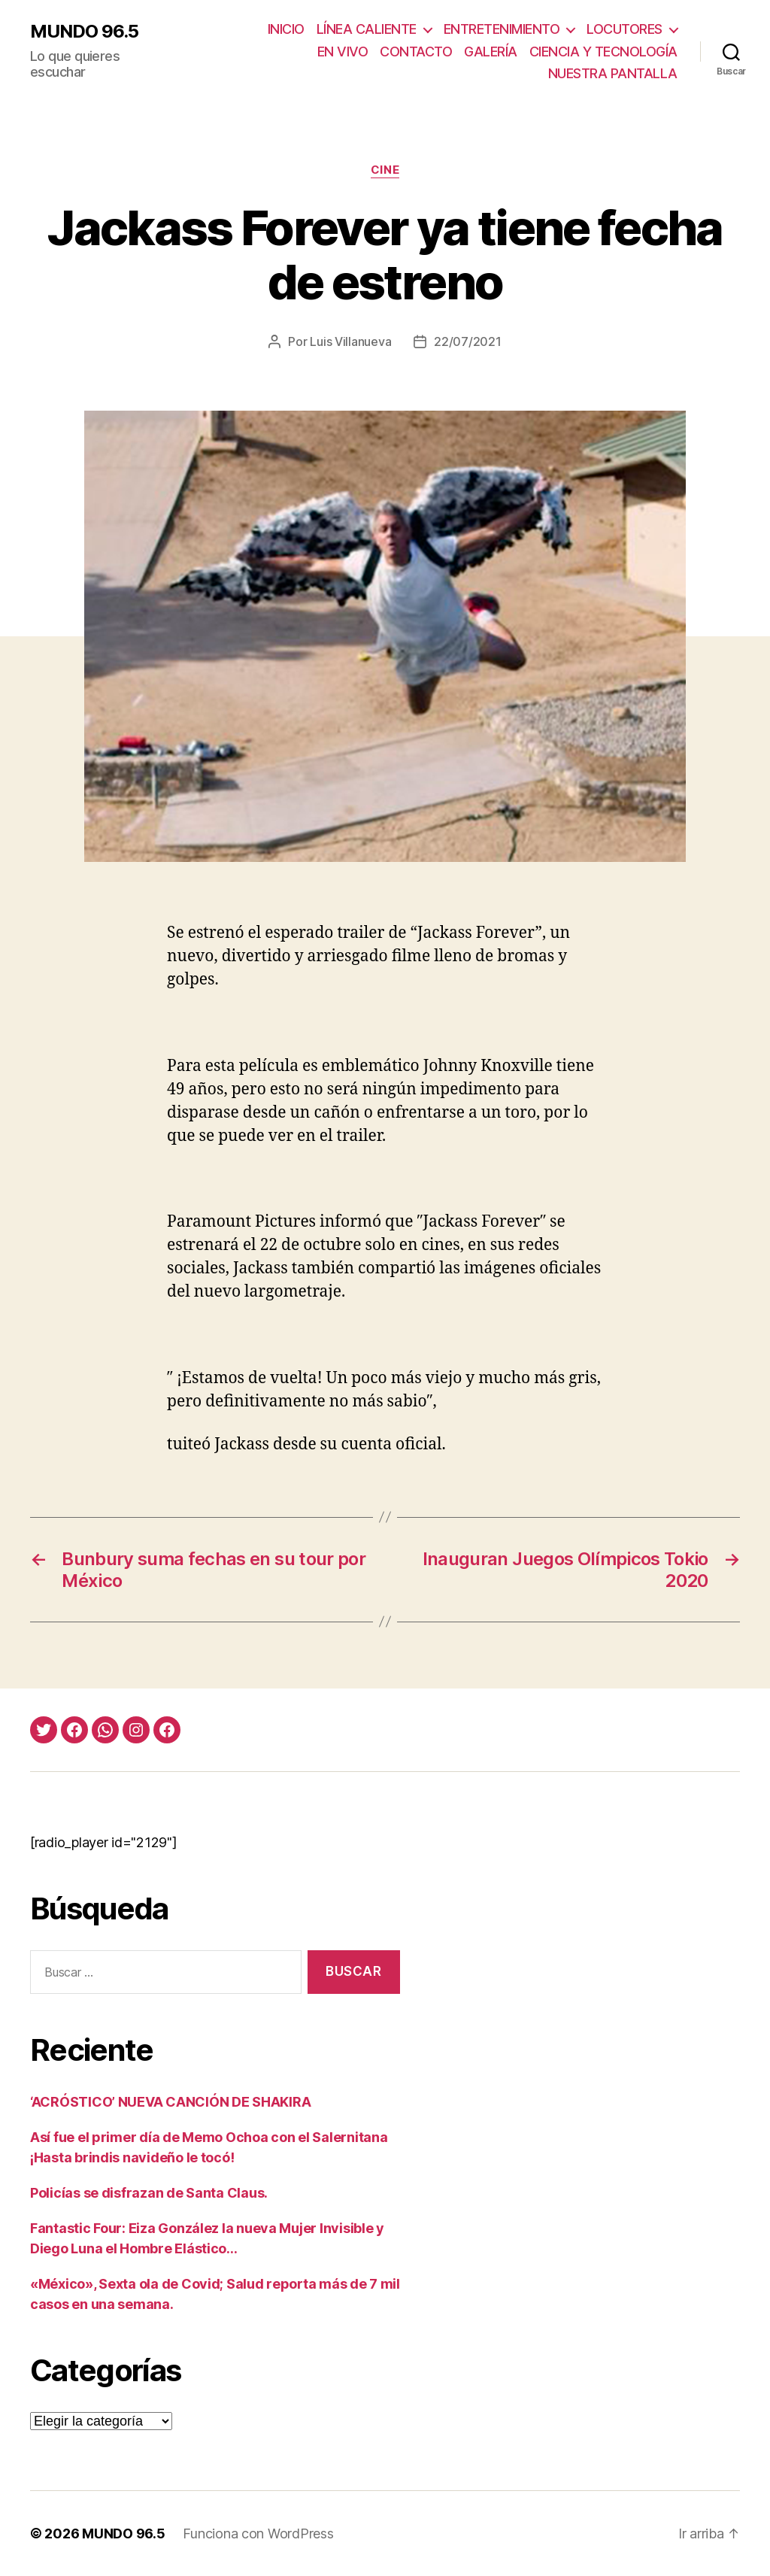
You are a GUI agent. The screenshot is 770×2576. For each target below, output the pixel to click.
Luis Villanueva (350, 341)
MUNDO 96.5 (84, 32)
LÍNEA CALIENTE (367, 29)
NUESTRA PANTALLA (613, 73)
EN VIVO (342, 51)
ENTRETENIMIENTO (502, 29)
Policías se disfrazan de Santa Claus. (149, 2193)
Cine (385, 170)
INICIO (286, 29)
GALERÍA (490, 51)
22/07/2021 (467, 341)
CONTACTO (416, 51)
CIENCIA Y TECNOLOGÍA (603, 51)
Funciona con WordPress (258, 2533)
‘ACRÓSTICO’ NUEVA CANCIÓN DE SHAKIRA (170, 2102)
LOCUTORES (624, 29)
